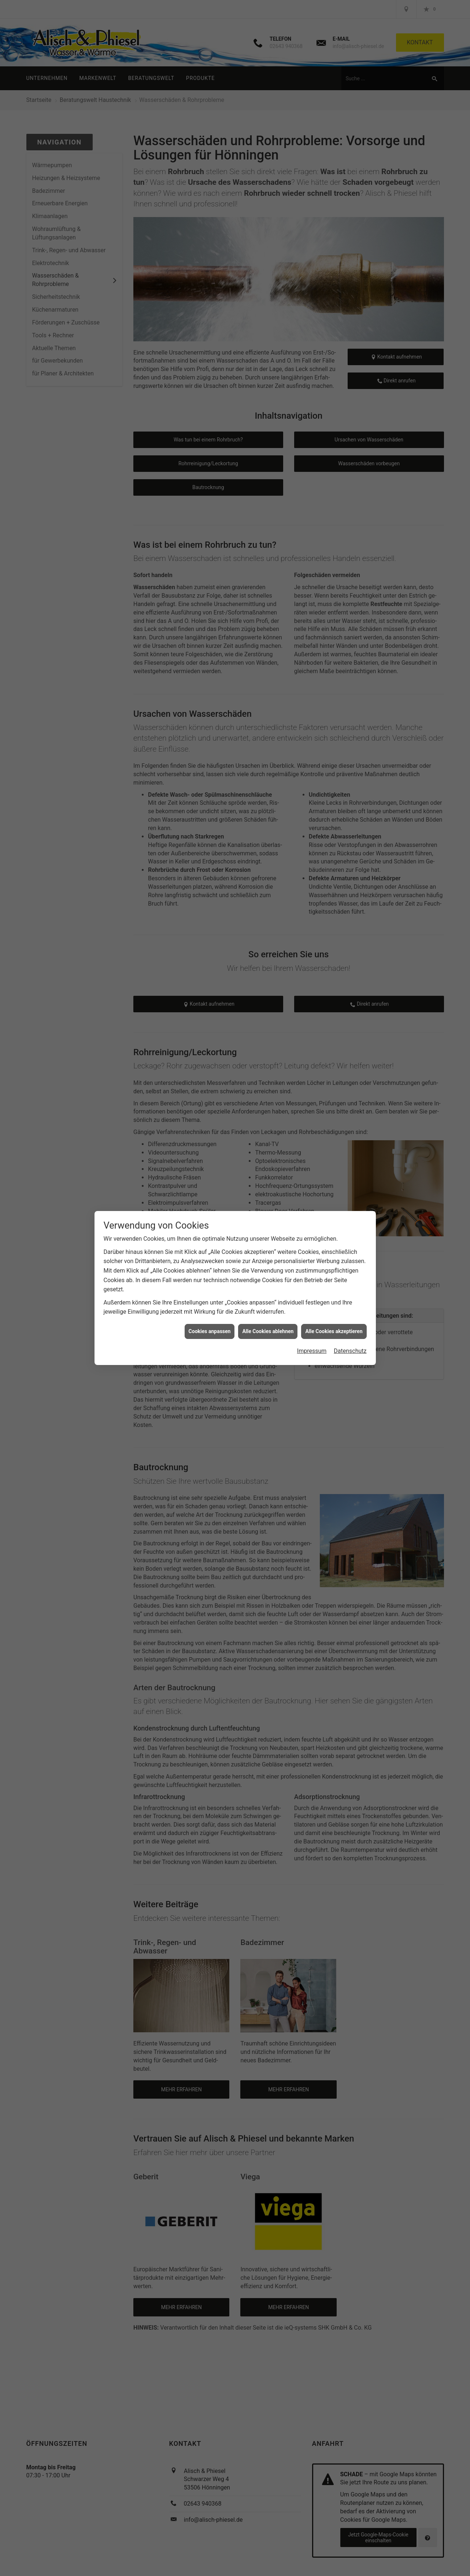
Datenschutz (350, 1350)
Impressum (312, 1350)
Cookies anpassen (210, 1331)
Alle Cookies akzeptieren (333, 1331)
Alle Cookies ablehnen (267, 1331)
